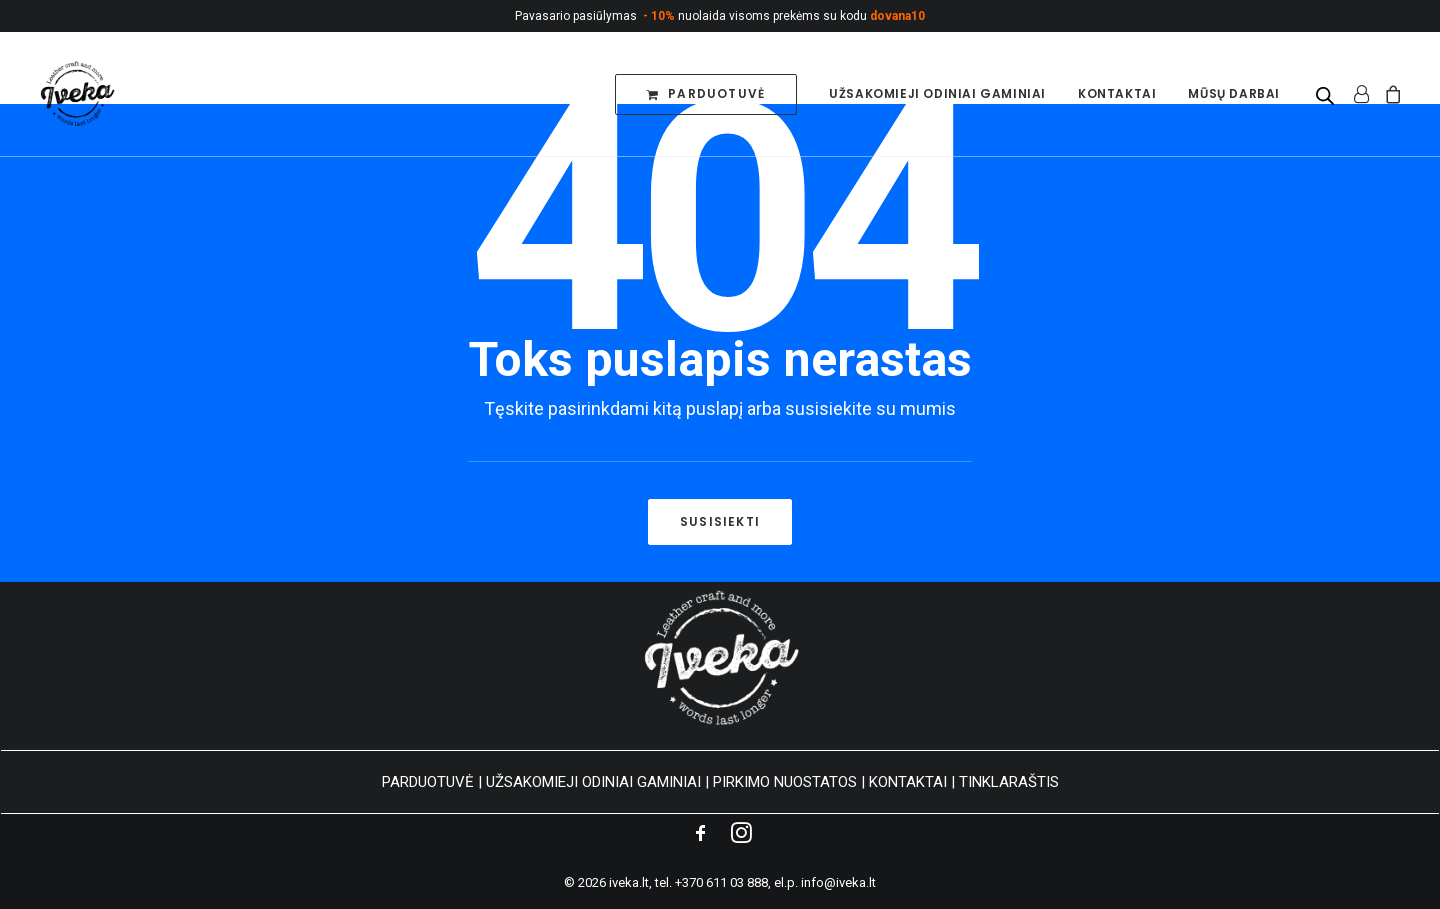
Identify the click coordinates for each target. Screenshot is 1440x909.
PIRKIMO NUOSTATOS (785, 782)
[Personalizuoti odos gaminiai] (76, 94)
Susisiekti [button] (720, 521)
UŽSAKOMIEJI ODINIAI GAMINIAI (593, 782)
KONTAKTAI (908, 782)
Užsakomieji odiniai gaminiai (937, 93)
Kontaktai (1117, 93)
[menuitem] (706, 94)
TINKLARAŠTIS (1009, 782)
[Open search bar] (1326, 95)
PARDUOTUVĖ (428, 782)
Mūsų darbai (1234, 93)
